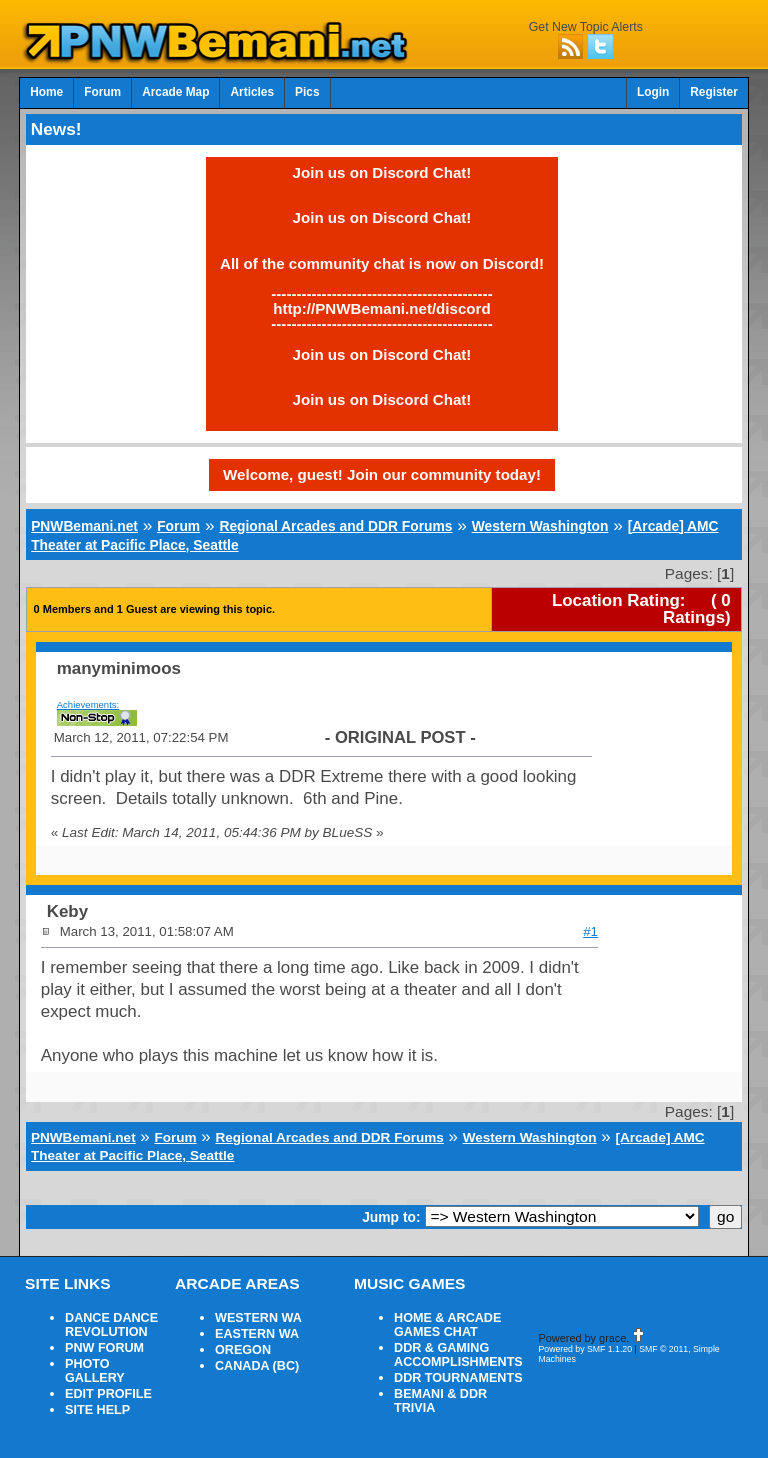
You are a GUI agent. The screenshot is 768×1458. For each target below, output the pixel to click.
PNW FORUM (104, 1348)
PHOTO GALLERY (95, 1371)
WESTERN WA (258, 1318)
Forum (102, 92)
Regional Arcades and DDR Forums (335, 526)
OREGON (243, 1350)
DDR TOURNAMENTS (458, 1378)
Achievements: (88, 704)
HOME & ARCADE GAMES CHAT (447, 1325)
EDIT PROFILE (108, 1394)
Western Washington (540, 526)
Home (46, 92)
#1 (590, 931)
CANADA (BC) (257, 1366)
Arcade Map (175, 92)
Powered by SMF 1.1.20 (585, 1349)
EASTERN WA (257, 1334)
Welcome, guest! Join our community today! (382, 474)
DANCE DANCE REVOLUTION (111, 1325)
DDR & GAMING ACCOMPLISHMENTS (458, 1355)
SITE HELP (97, 1410)
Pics (307, 92)
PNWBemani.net (84, 526)
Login (653, 92)
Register (714, 92)
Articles (252, 92)
